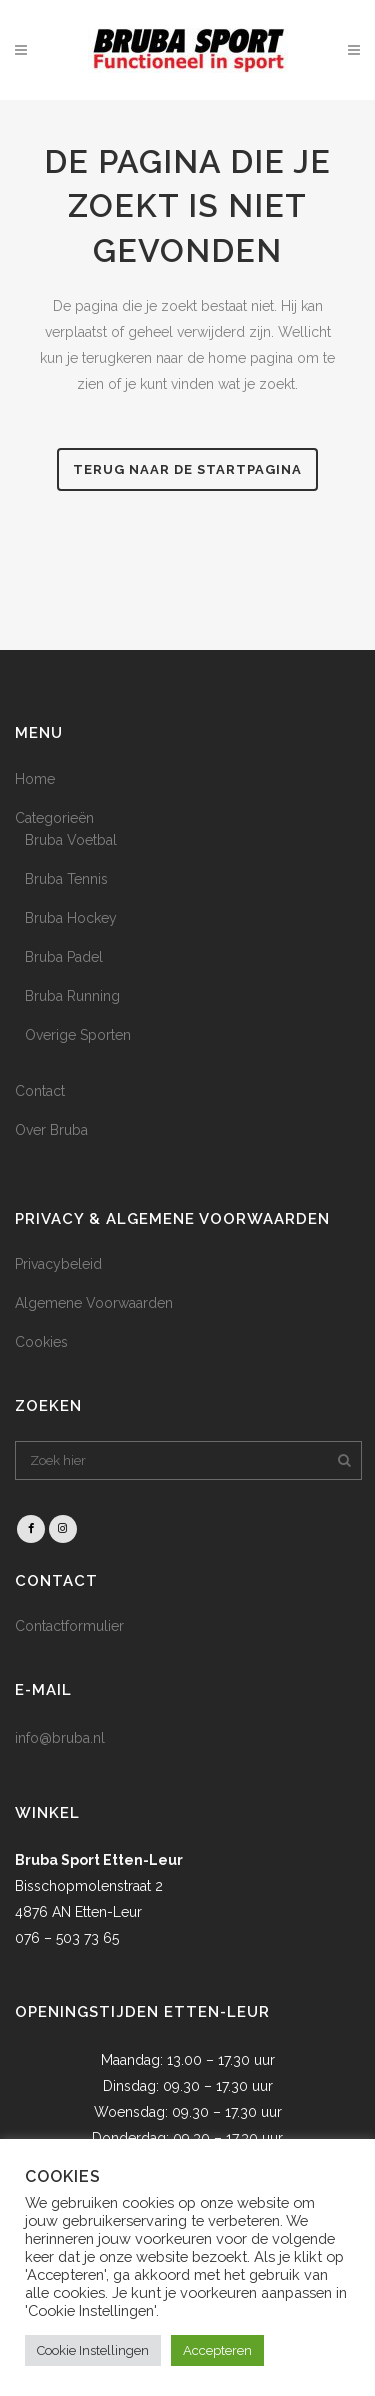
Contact (40, 1091)
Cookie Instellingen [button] (93, 2350)
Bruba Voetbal (71, 840)
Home (35, 779)
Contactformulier (69, 1626)
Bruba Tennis (66, 879)
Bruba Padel (64, 957)
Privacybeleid (58, 1264)
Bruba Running (72, 996)
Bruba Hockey (71, 918)
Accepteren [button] (217, 2350)
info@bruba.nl (60, 1738)
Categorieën (54, 818)
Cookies (41, 1342)
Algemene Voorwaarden (94, 1303)
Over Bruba (51, 1130)
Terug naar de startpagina (187, 469)
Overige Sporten (78, 1035)
